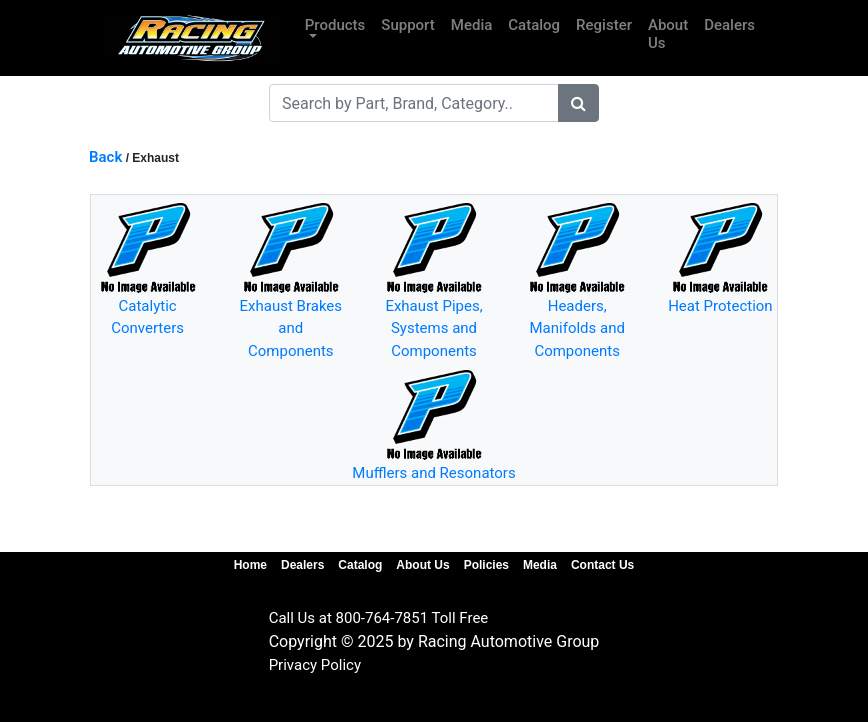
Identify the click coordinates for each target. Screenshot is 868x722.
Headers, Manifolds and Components (576, 328)
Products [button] (335, 25)
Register (604, 25)
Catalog (534, 25)
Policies (486, 565)
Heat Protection (720, 306)
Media (472, 25)
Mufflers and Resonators (433, 473)
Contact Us (602, 565)
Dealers (729, 25)
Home (250, 565)
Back (105, 157)
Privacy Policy (315, 665)
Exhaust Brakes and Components (291, 328)
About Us (668, 34)
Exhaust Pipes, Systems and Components (433, 328)
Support (407, 25)
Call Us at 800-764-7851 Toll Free (379, 618)
